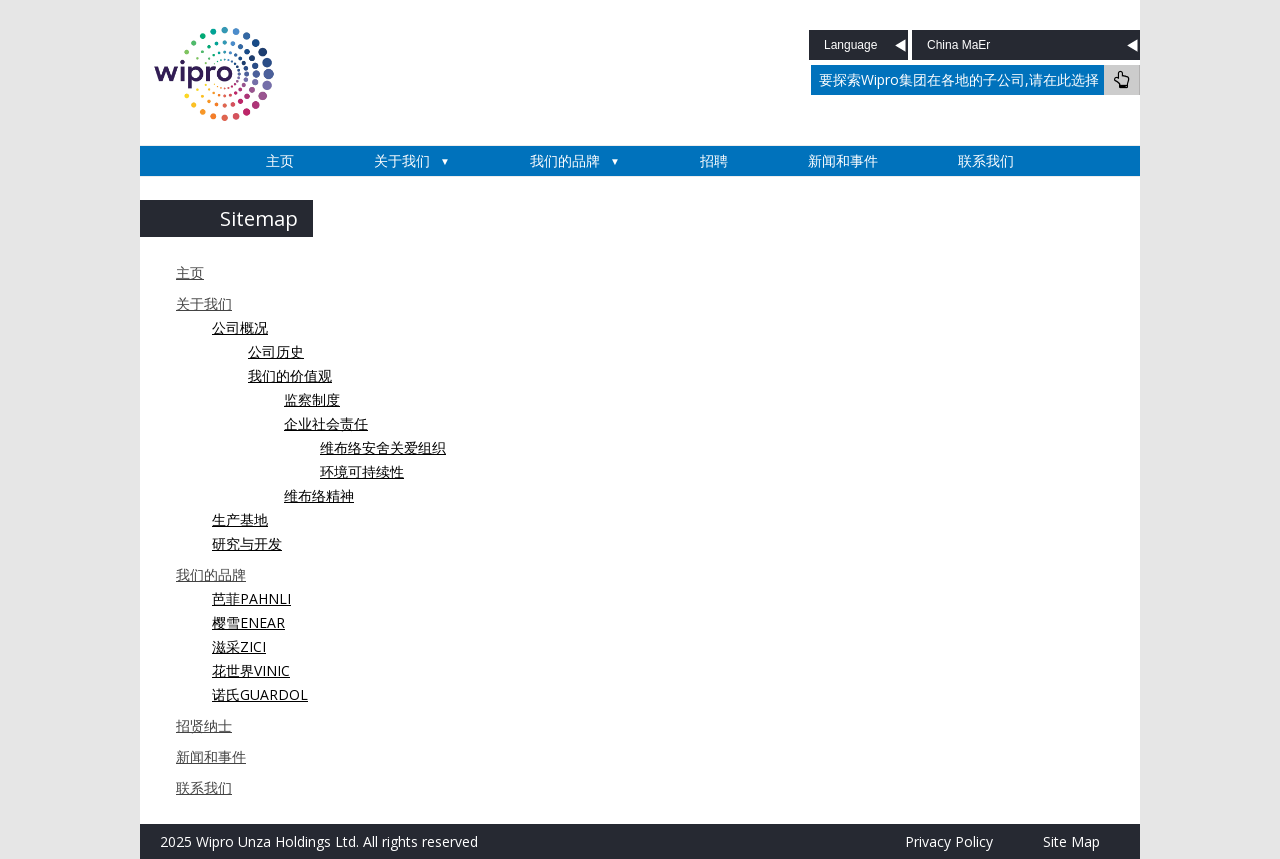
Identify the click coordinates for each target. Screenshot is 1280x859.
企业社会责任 (326, 423)
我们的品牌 (565, 160)
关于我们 (402, 160)
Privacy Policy (949, 841)
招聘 (714, 160)
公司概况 (240, 327)
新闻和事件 (843, 160)
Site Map (1071, 841)
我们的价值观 (290, 375)
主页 (280, 160)
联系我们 (986, 160)
